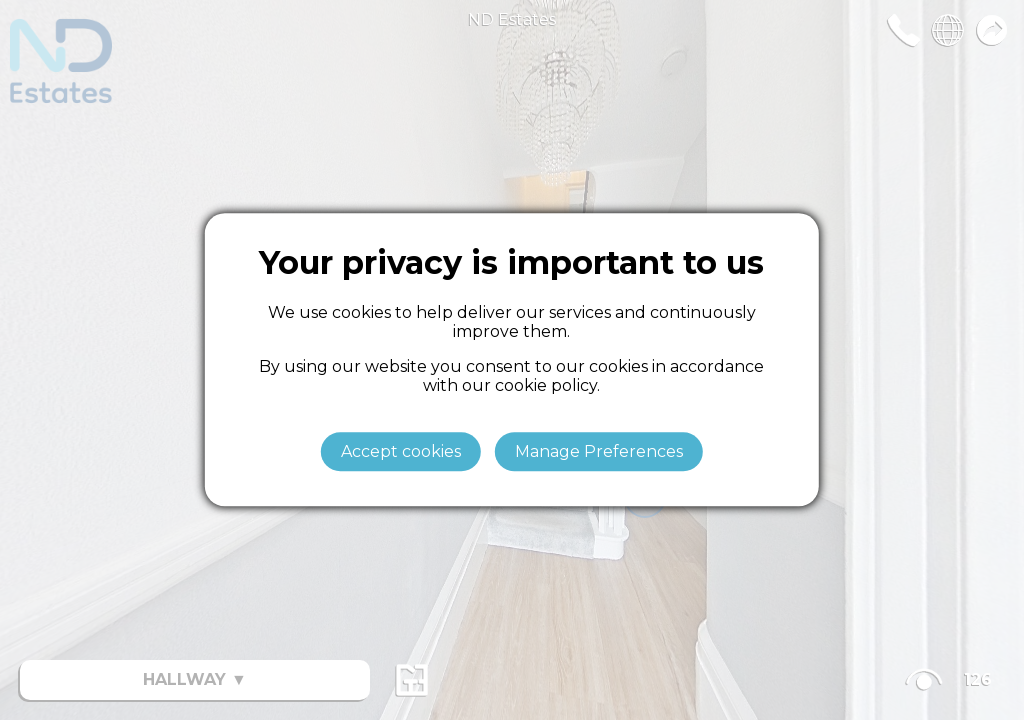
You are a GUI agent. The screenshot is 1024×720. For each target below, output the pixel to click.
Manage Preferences (599, 452)
